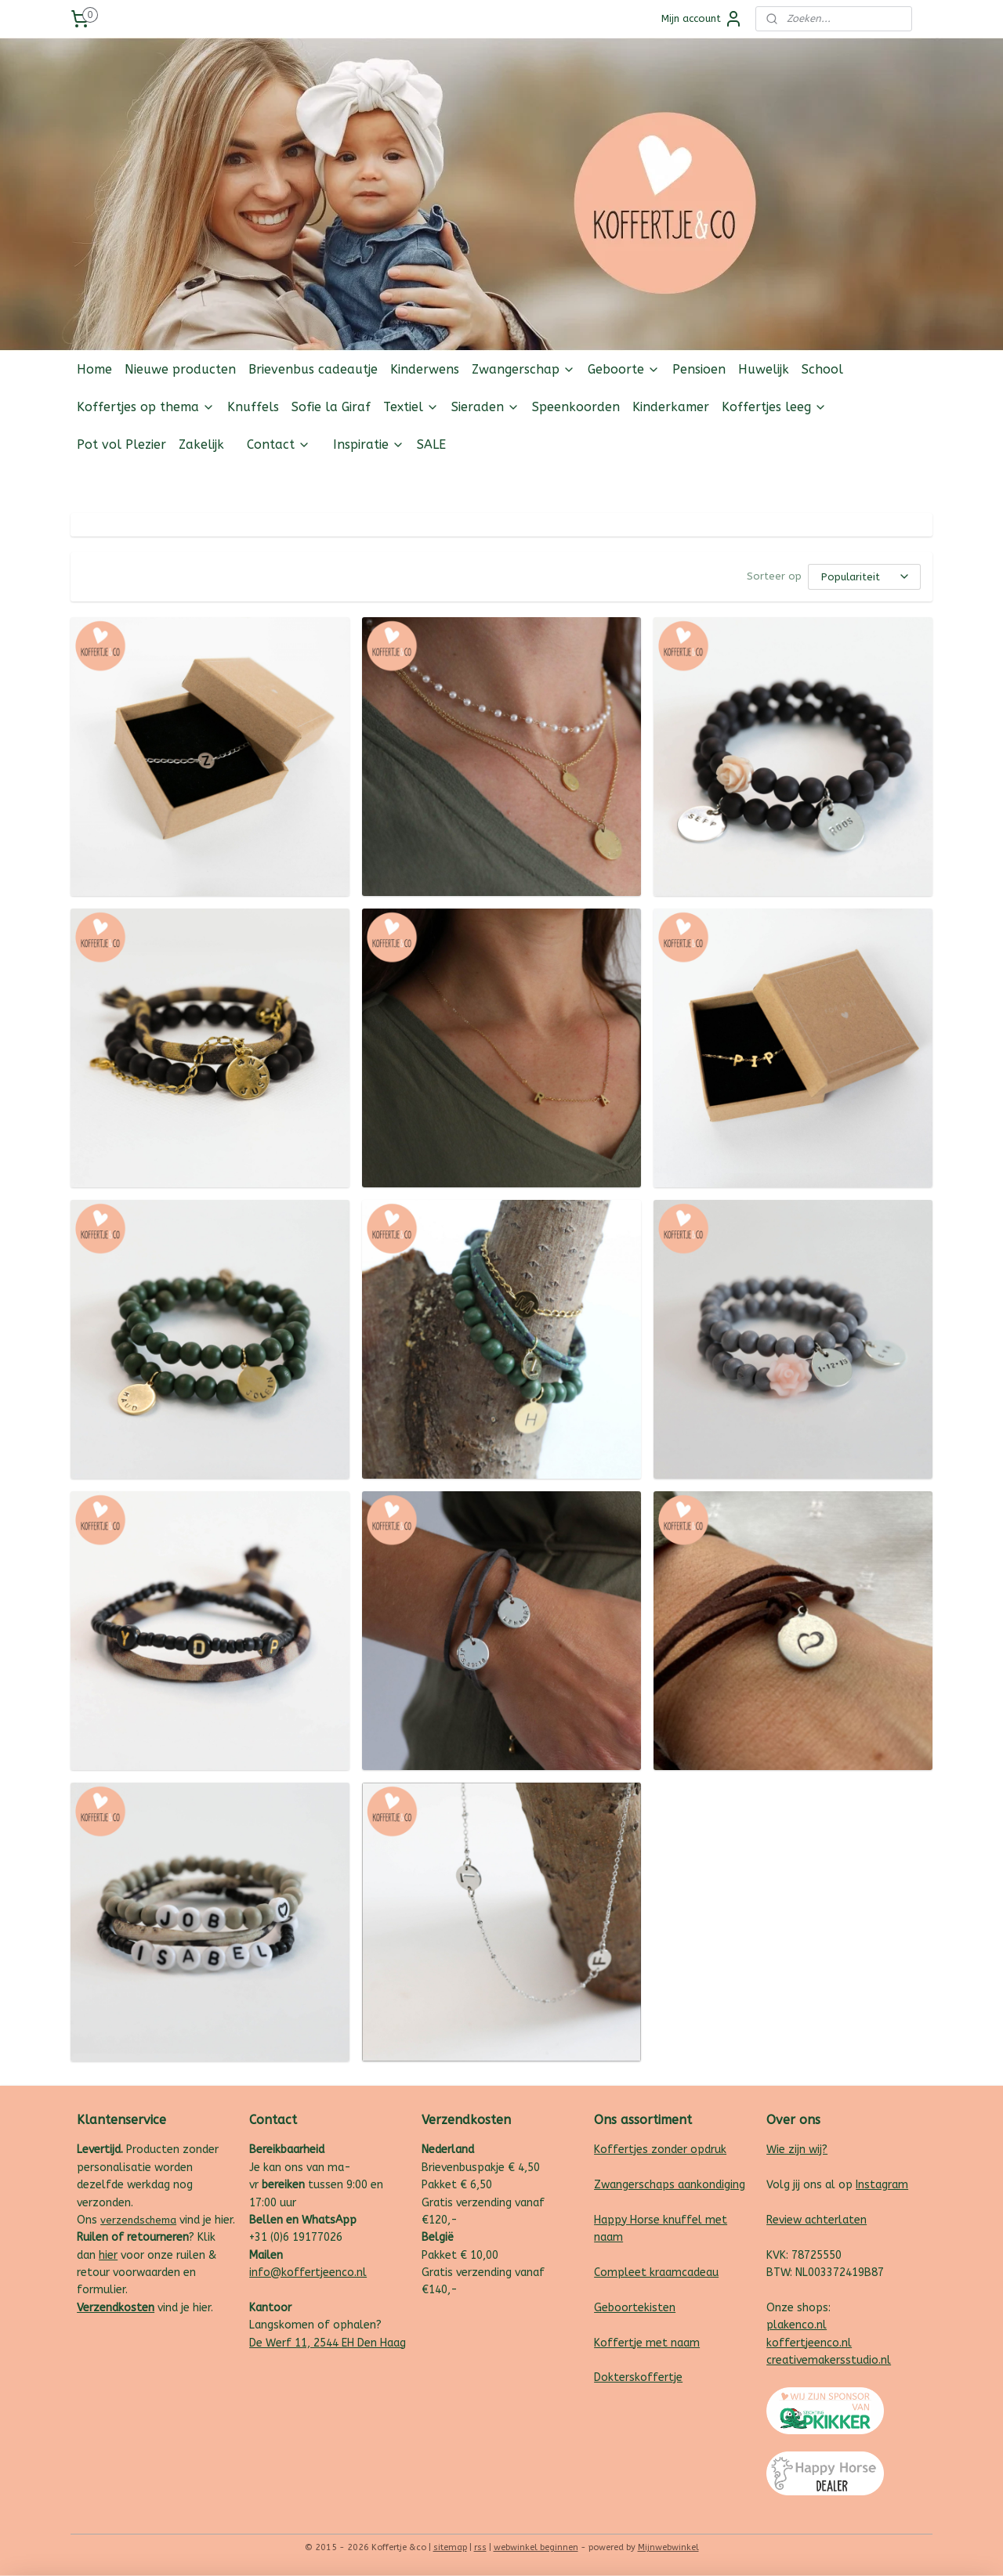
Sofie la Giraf (331, 406)
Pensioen (699, 369)
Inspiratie (368, 444)
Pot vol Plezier (121, 444)
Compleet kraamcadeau (656, 2272)
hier (108, 2255)
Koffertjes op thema (146, 406)
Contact (278, 444)
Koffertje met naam (647, 2343)
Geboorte (624, 369)
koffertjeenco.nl (809, 2343)
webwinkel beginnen (536, 2547)
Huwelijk (763, 369)
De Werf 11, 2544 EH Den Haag (327, 2343)
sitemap (450, 2547)
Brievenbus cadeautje (313, 369)
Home (94, 369)
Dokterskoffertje (638, 2377)
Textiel (411, 406)
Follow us (908, 482)
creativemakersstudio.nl (828, 2360)
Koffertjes (621, 2149)
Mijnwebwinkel (668, 2547)
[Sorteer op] (864, 577)
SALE (431, 444)
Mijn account (702, 18)
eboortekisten (638, 2307)
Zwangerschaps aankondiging (669, 2184)
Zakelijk (201, 444)
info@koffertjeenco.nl (308, 2272)
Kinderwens (424, 369)
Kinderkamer (670, 406)
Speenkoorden (576, 406)
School (822, 369)
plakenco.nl (796, 2325)
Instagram (882, 2184)
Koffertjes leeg (774, 406)
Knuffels (253, 406)
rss (480, 2547)
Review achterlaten (816, 2220)
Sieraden (485, 406)
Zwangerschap (523, 369)
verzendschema (138, 2220)
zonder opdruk (687, 2149)
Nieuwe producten (180, 369)
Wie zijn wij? (796, 2149)
